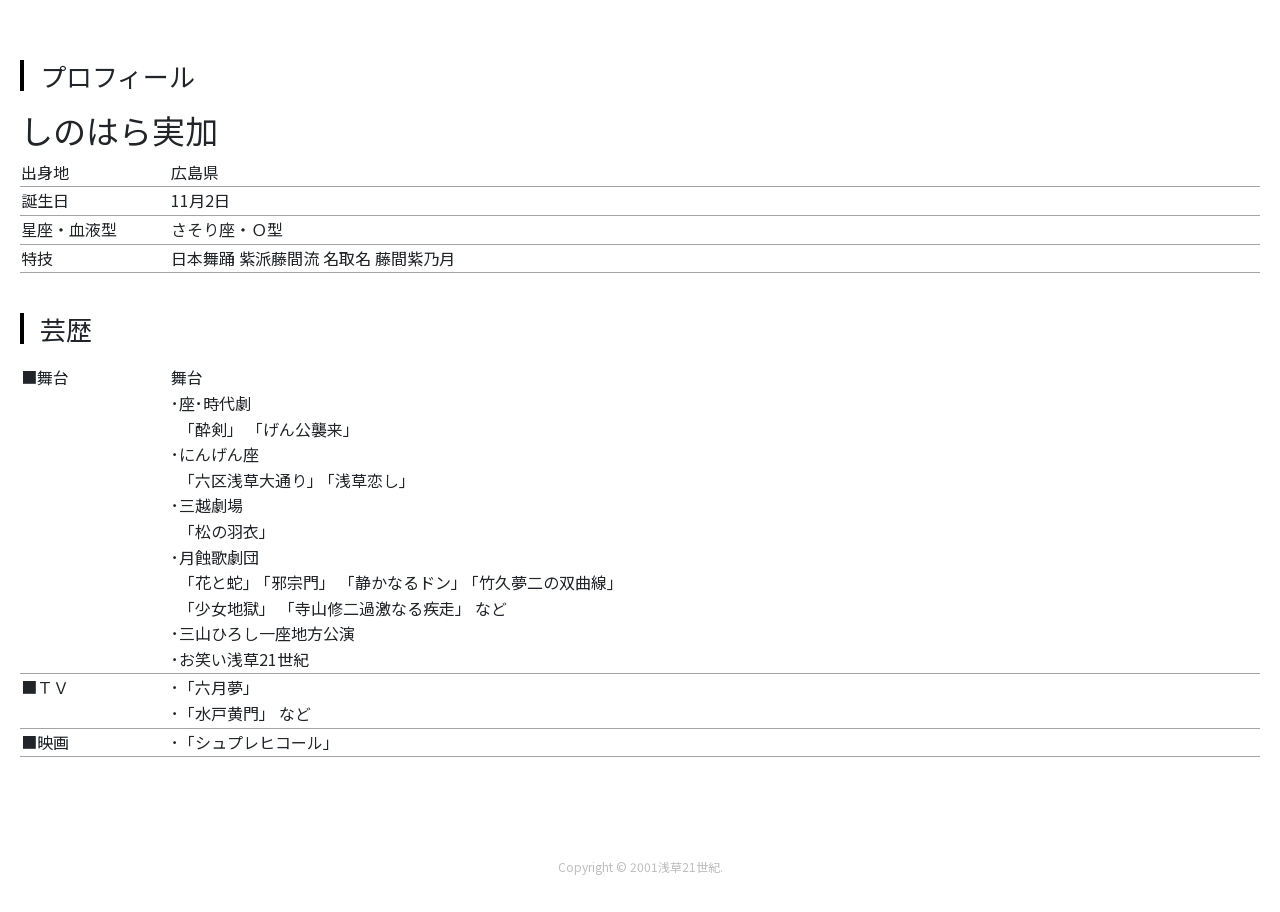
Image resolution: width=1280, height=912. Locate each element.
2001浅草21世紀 (675, 866)
